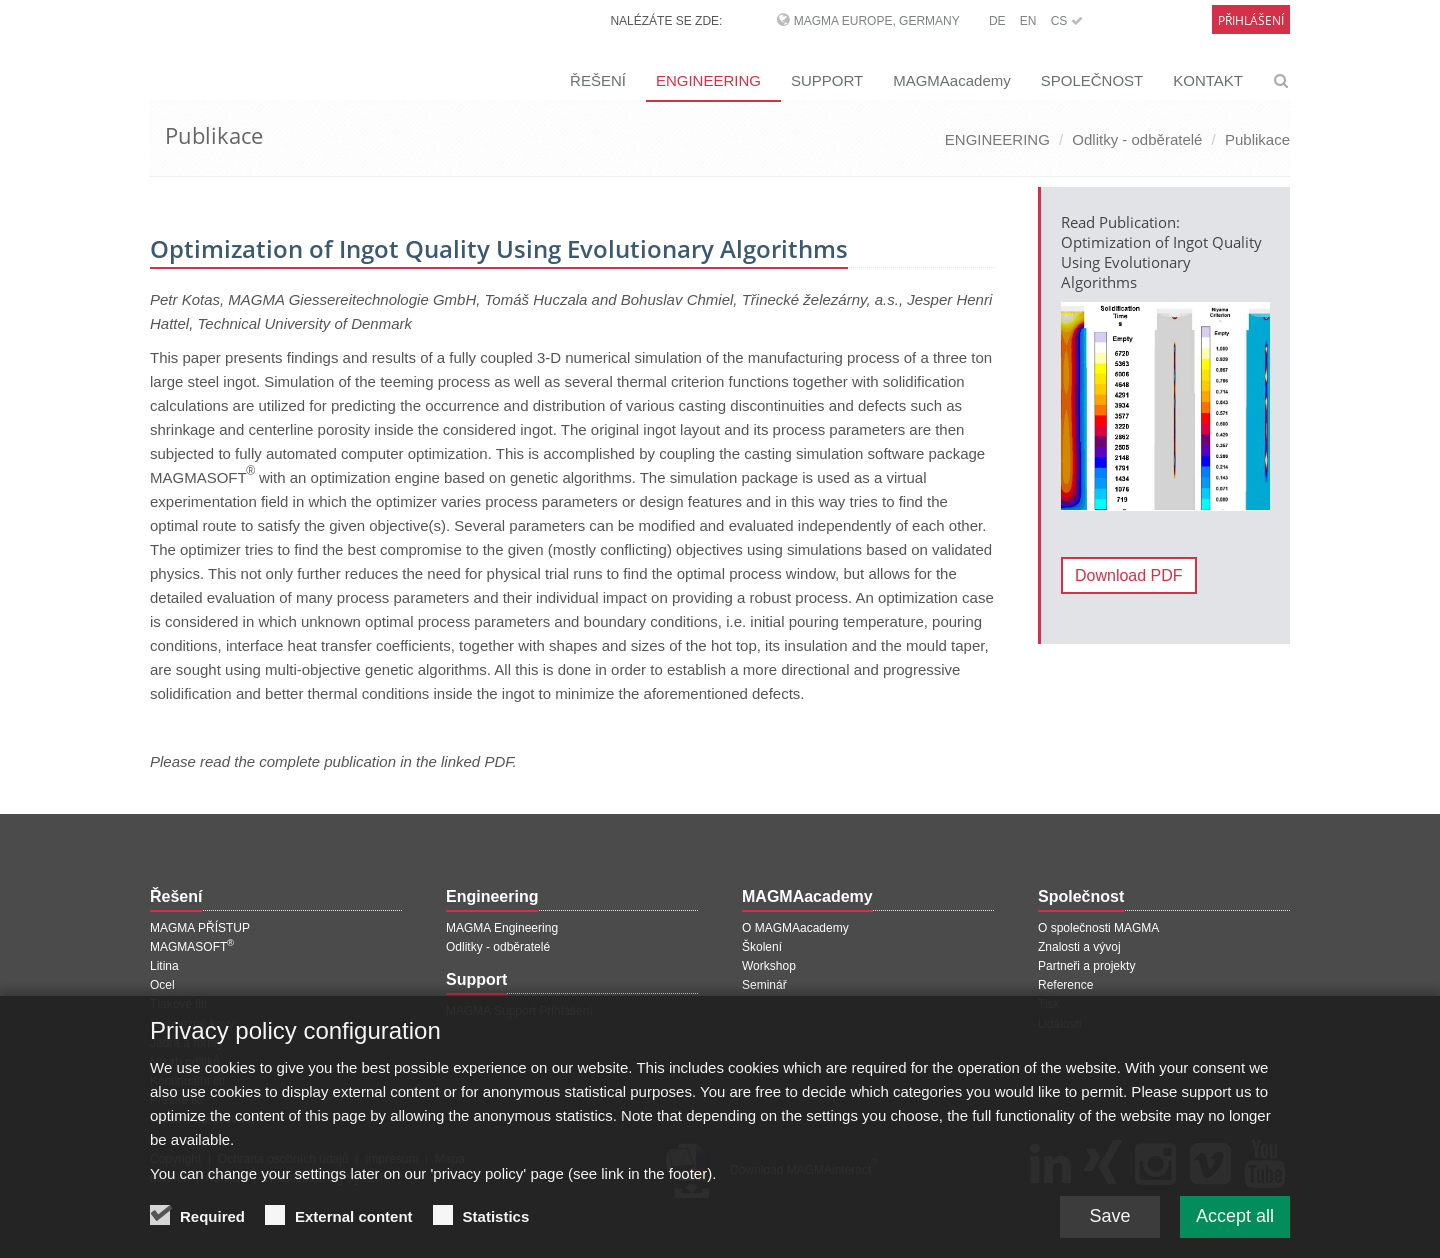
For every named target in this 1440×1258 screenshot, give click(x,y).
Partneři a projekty (1086, 966)
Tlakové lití (178, 1004)
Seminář (764, 985)
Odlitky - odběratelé (1137, 139)
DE (997, 21)
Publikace (1257, 139)
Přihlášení (1251, 20)
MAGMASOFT (192, 947)
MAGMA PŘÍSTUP (200, 928)
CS (1067, 21)
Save (1109, 1232)
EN (1028, 21)
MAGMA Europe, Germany (877, 21)
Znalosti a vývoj (1079, 947)
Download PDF (1129, 575)
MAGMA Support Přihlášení (519, 1011)
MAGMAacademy (952, 80)
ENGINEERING (708, 80)
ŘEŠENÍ (598, 80)
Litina (164, 966)
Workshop (769, 966)
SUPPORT (827, 80)
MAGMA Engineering (502, 928)
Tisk (1049, 1004)
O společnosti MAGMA (1098, 928)
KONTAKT (1208, 80)
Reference (1065, 985)
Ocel (162, 985)
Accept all (1235, 1232)
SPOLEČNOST (1092, 80)
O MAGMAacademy (795, 928)
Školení (762, 947)
